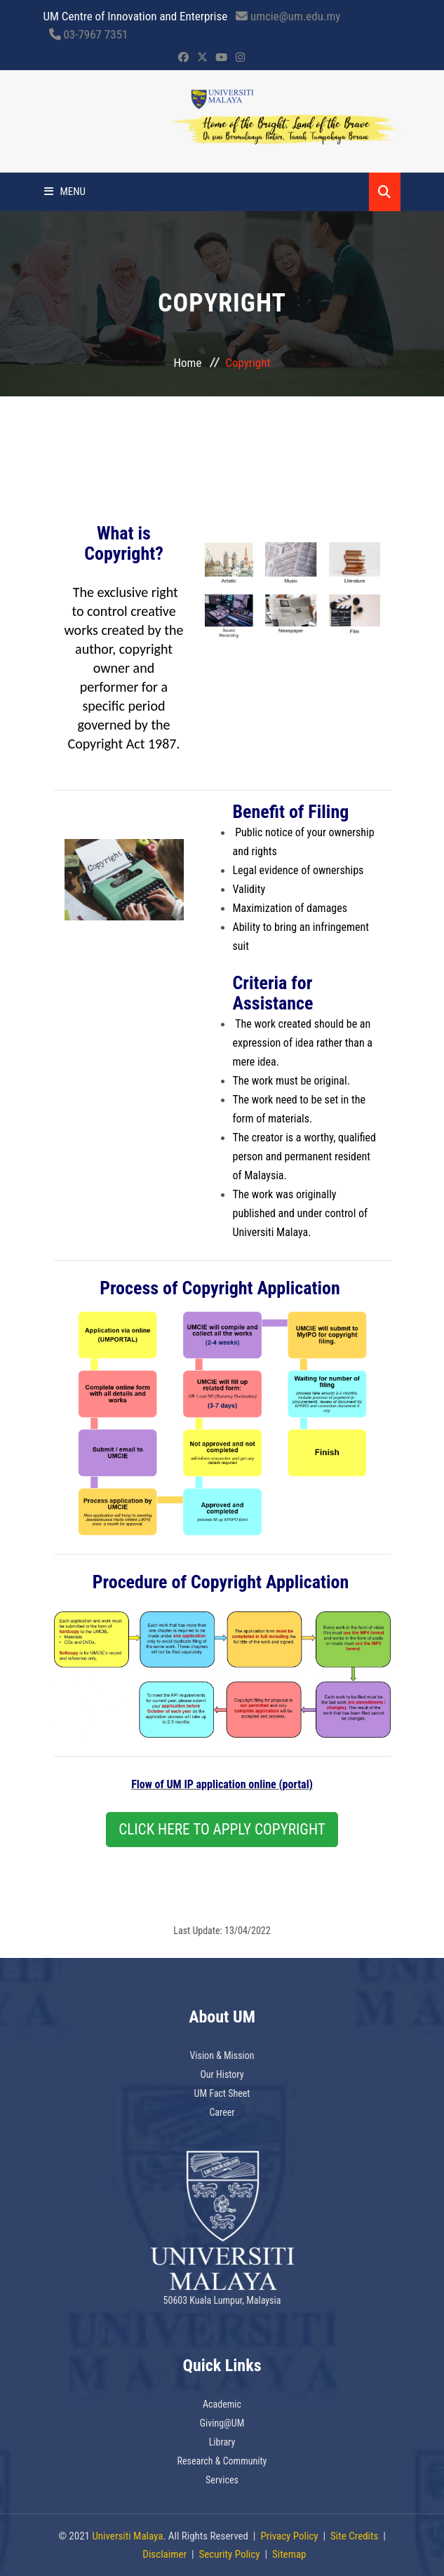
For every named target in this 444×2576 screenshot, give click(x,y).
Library (222, 2442)
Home (188, 363)
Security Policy (229, 2554)
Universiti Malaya (127, 2536)
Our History (221, 2074)
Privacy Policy (289, 2536)
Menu (65, 191)
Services (222, 2480)
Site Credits (354, 2536)
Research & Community (222, 2461)
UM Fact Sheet (222, 2093)
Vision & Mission (221, 2055)
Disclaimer (164, 2554)
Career (221, 2112)
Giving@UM (222, 2423)
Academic (222, 2404)
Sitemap (289, 2554)
